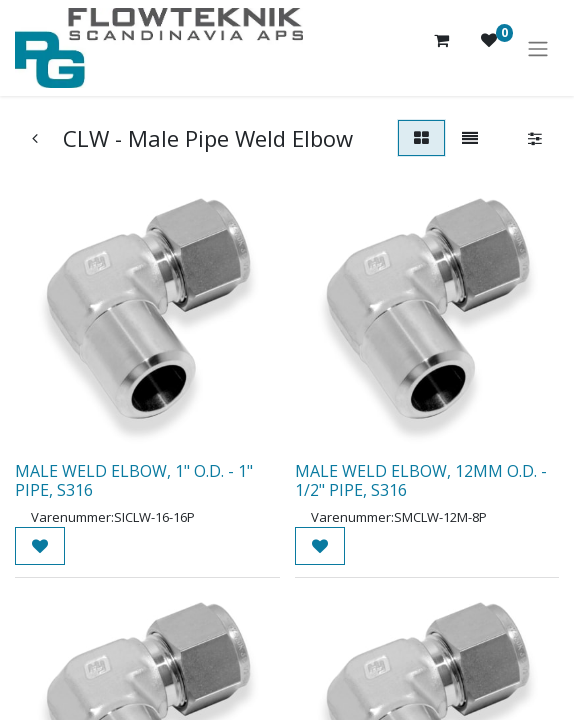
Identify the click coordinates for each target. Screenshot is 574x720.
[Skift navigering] (538, 48)
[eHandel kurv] (441, 48)
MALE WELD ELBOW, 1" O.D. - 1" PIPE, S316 (134, 480)
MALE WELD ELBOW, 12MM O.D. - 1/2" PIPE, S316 (421, 480)
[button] (40, 546)
